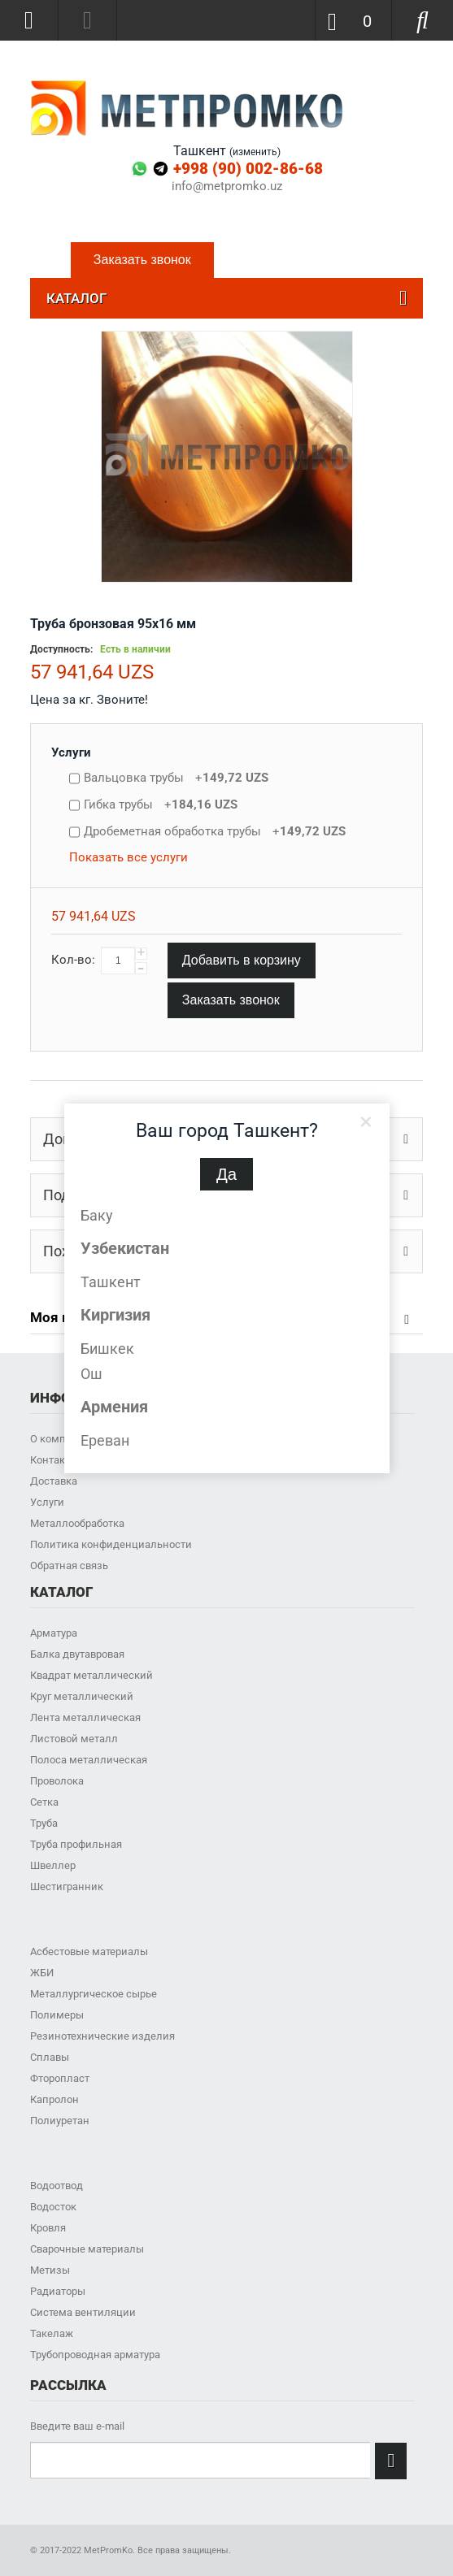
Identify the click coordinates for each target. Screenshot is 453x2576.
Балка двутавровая (77, 1654)
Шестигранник (66, 1886)
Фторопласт (59, 2078)
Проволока (57, 1781)
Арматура (53, 1633)
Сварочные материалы (87, 2249)
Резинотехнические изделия (102, 2036)
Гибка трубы (160, 804)
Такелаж (51, 2333)
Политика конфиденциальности (111, 1544)
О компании (60, 1438)
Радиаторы (57, 2291)
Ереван (105, 1440)
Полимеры (57, 2015)
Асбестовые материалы (89, 1951)
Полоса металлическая (88, 1759)
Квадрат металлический (91, 1675)
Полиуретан (59, 2120)
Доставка (53, 1481)
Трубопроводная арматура (95, 2354)
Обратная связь (69, 1565)
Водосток (53, 2206)
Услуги (71, 752)
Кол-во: (73, 959)
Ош (91, 1373)
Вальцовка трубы (176, 777)
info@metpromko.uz (227, 186)
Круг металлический (81, 1696)
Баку (97, 1215)
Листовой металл (74, 1738)
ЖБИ (42, 1972)
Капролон (54, 2099)
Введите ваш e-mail (77, 2426)
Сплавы (49, 2057)
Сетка (44, 1802)
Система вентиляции (83, 2312)
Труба (44, 1823)
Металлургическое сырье (93, 1993)
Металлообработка (77, 1523)
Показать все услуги (128, 857)
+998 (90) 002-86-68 (248, 168)
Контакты (54, 1460)
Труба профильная (76, 1844)
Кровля (48, 2228)
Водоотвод (56, 2185)
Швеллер (53, 1865)
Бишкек (107, 1348)
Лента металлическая (85, 1717)
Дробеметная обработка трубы (215, 831)
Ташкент (111, 1281)
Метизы (50, 2270)
